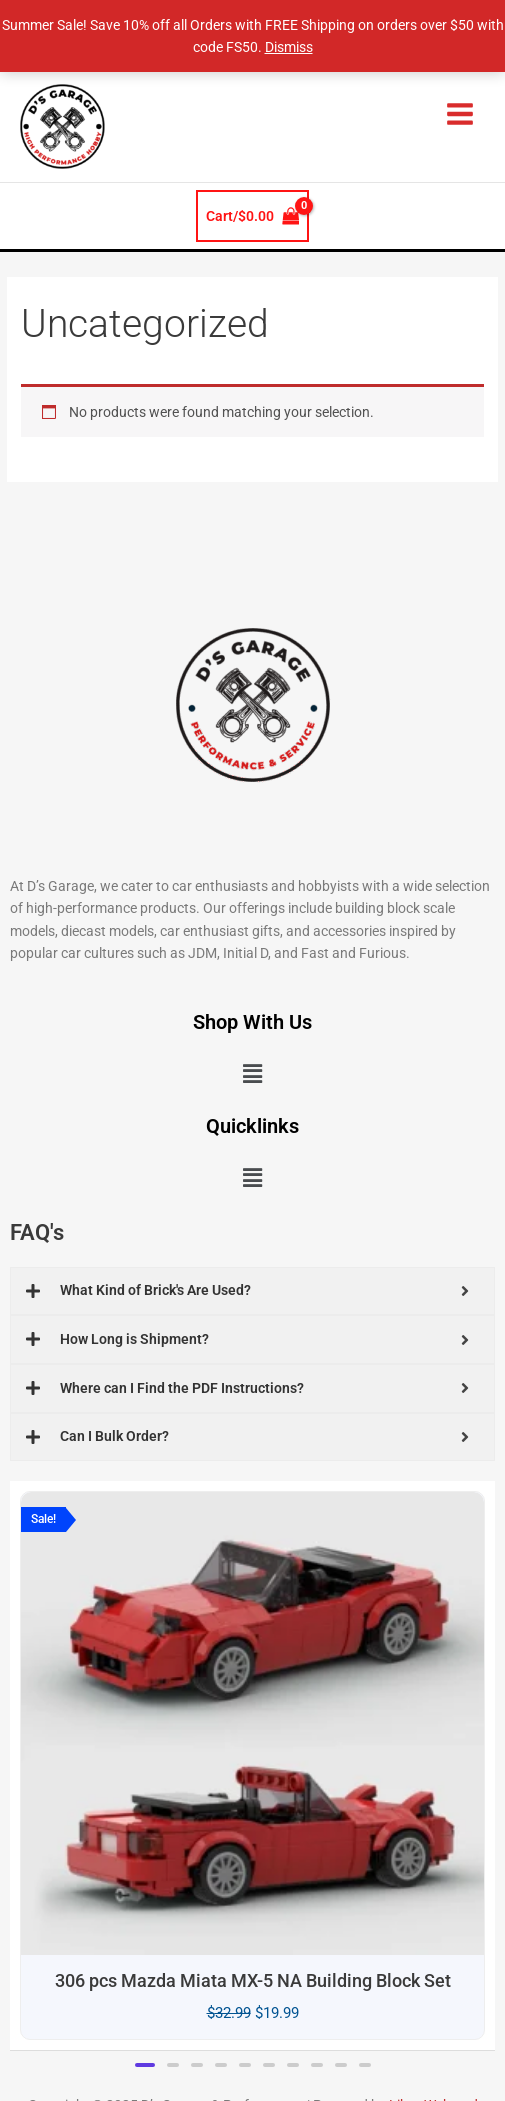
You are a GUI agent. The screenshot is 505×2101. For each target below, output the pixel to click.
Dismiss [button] (289, 47)
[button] (252, 1074)
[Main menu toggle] (460, 113)
